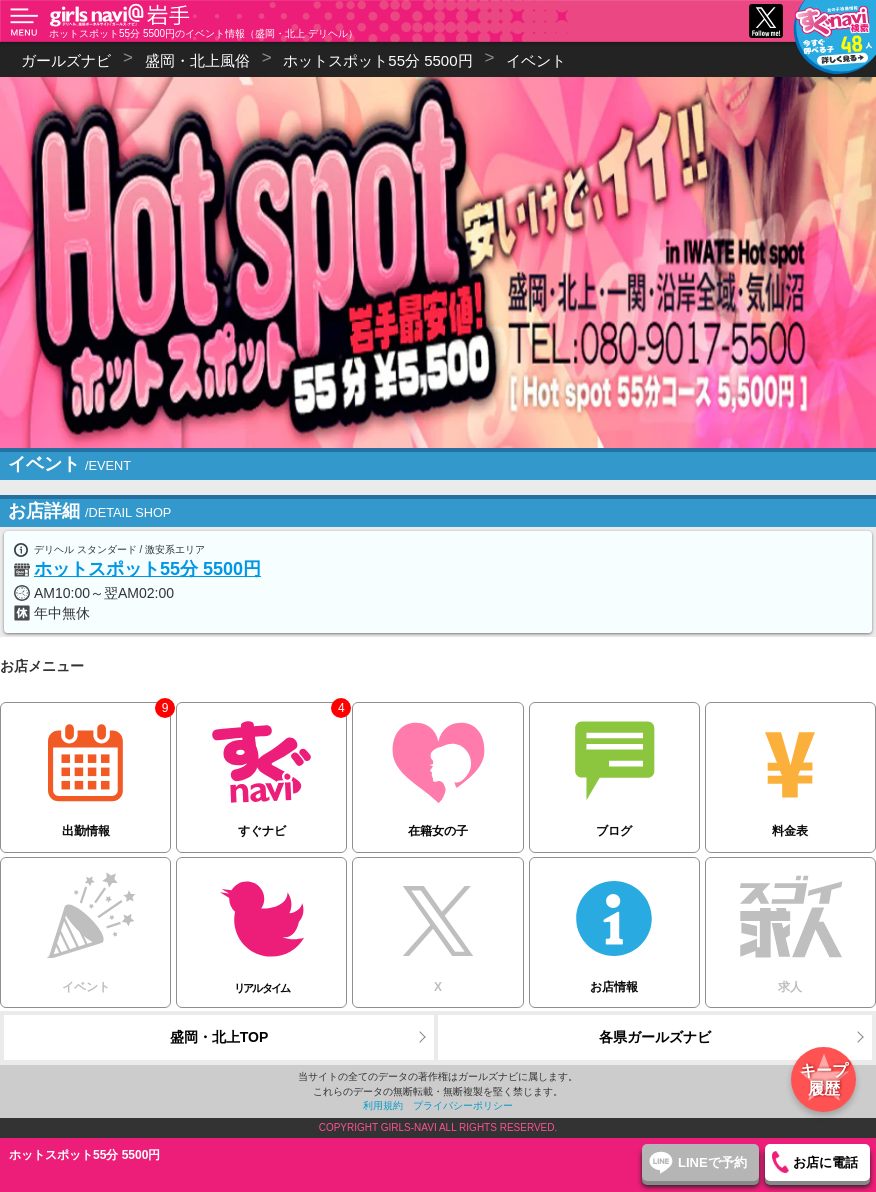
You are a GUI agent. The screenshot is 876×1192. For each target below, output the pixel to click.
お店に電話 (825, 1162)
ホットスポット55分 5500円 (147, 569)
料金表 (790, 770)
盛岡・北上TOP (219, 1037)
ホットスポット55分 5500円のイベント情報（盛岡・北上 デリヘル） (203, 33)
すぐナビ (261, 770)
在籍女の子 (437, 770)
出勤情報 (85, 770)
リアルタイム (261, 926)
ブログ (614, 770)
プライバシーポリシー (463, 1105)
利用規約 (383, 1105)
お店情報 (614, 925)
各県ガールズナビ (655, 1037)
